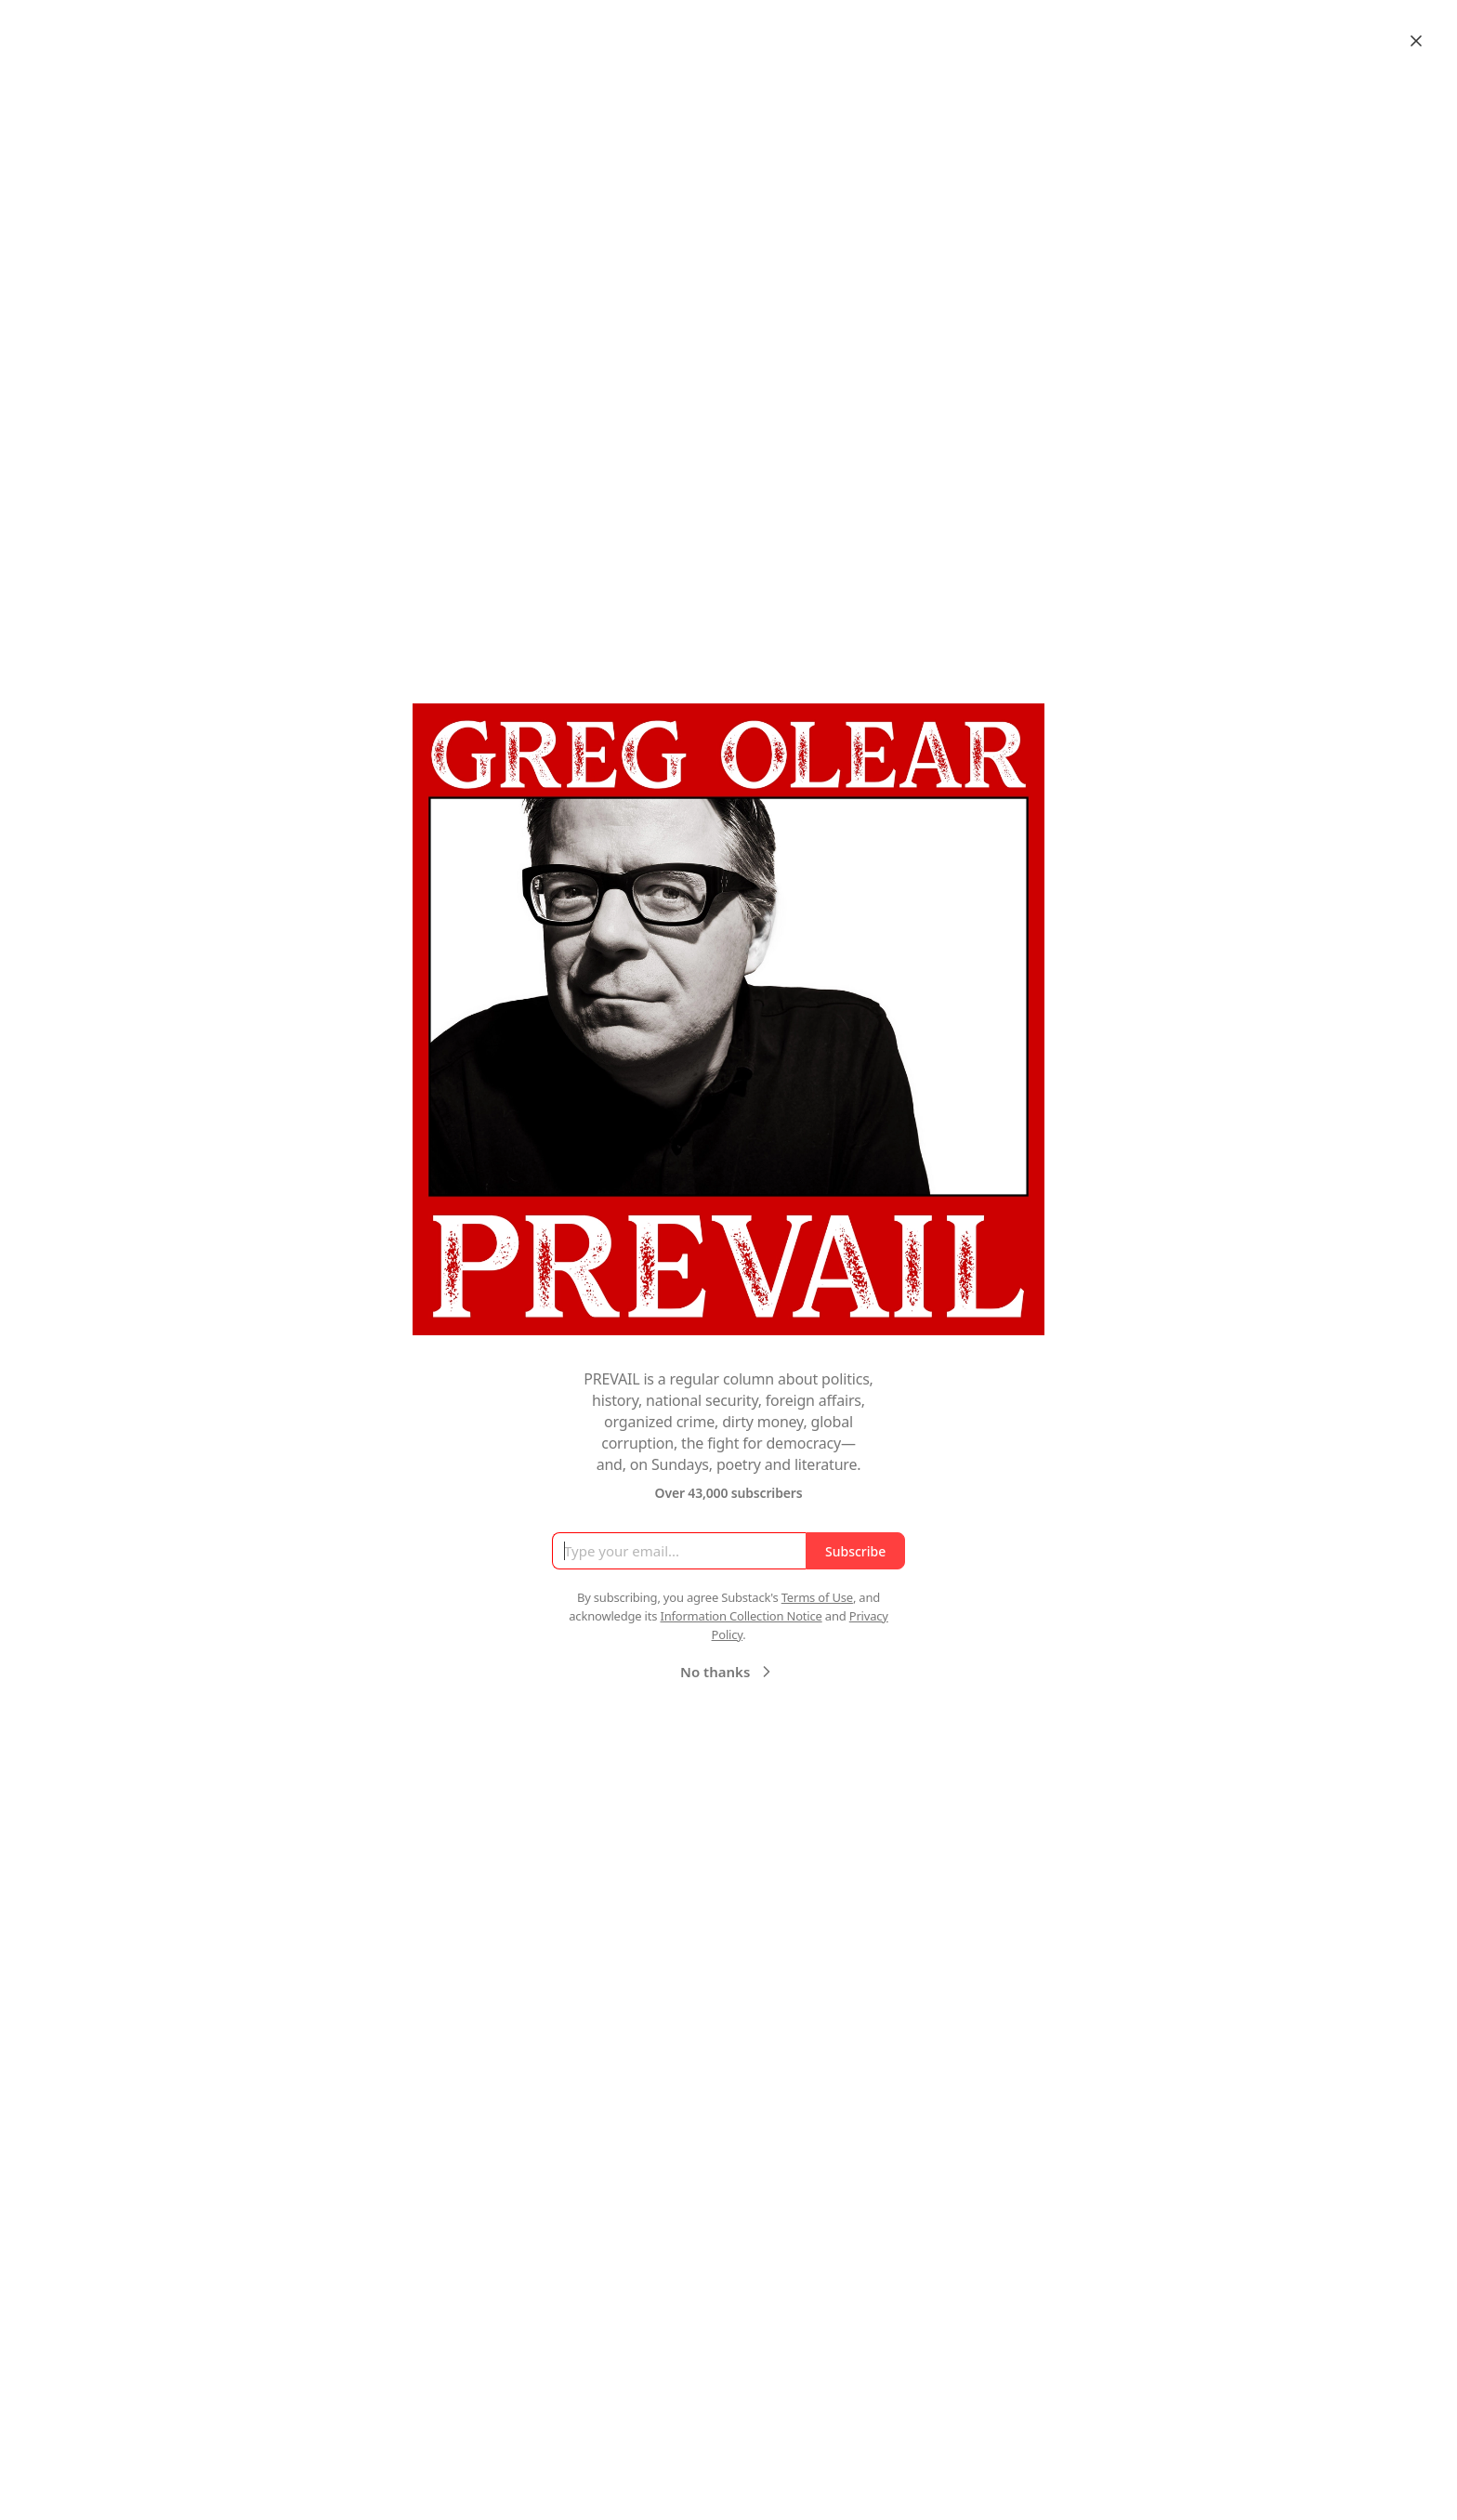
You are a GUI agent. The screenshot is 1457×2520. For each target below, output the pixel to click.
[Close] (1416, 40)
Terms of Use (817, 1597)
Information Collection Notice (740, 1616)
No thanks (728, 1671)
